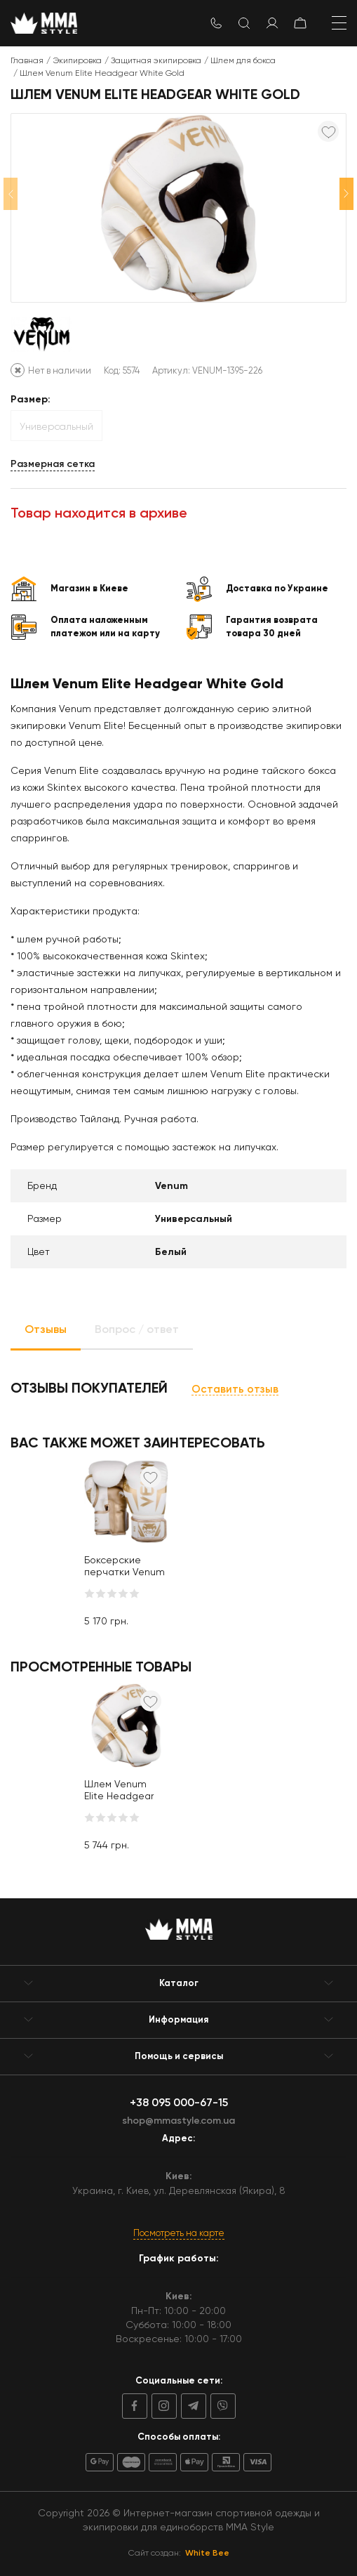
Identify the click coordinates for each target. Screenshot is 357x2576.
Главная (27, 60)
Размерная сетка (53, 464)
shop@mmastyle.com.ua (178, 2121)
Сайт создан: (178, 2553)
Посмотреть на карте (178, 2233)
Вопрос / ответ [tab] (137, 1329)
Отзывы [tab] (46, 1329)
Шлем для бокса (243, 60)
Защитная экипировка (156, 60)
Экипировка (77, 60)
